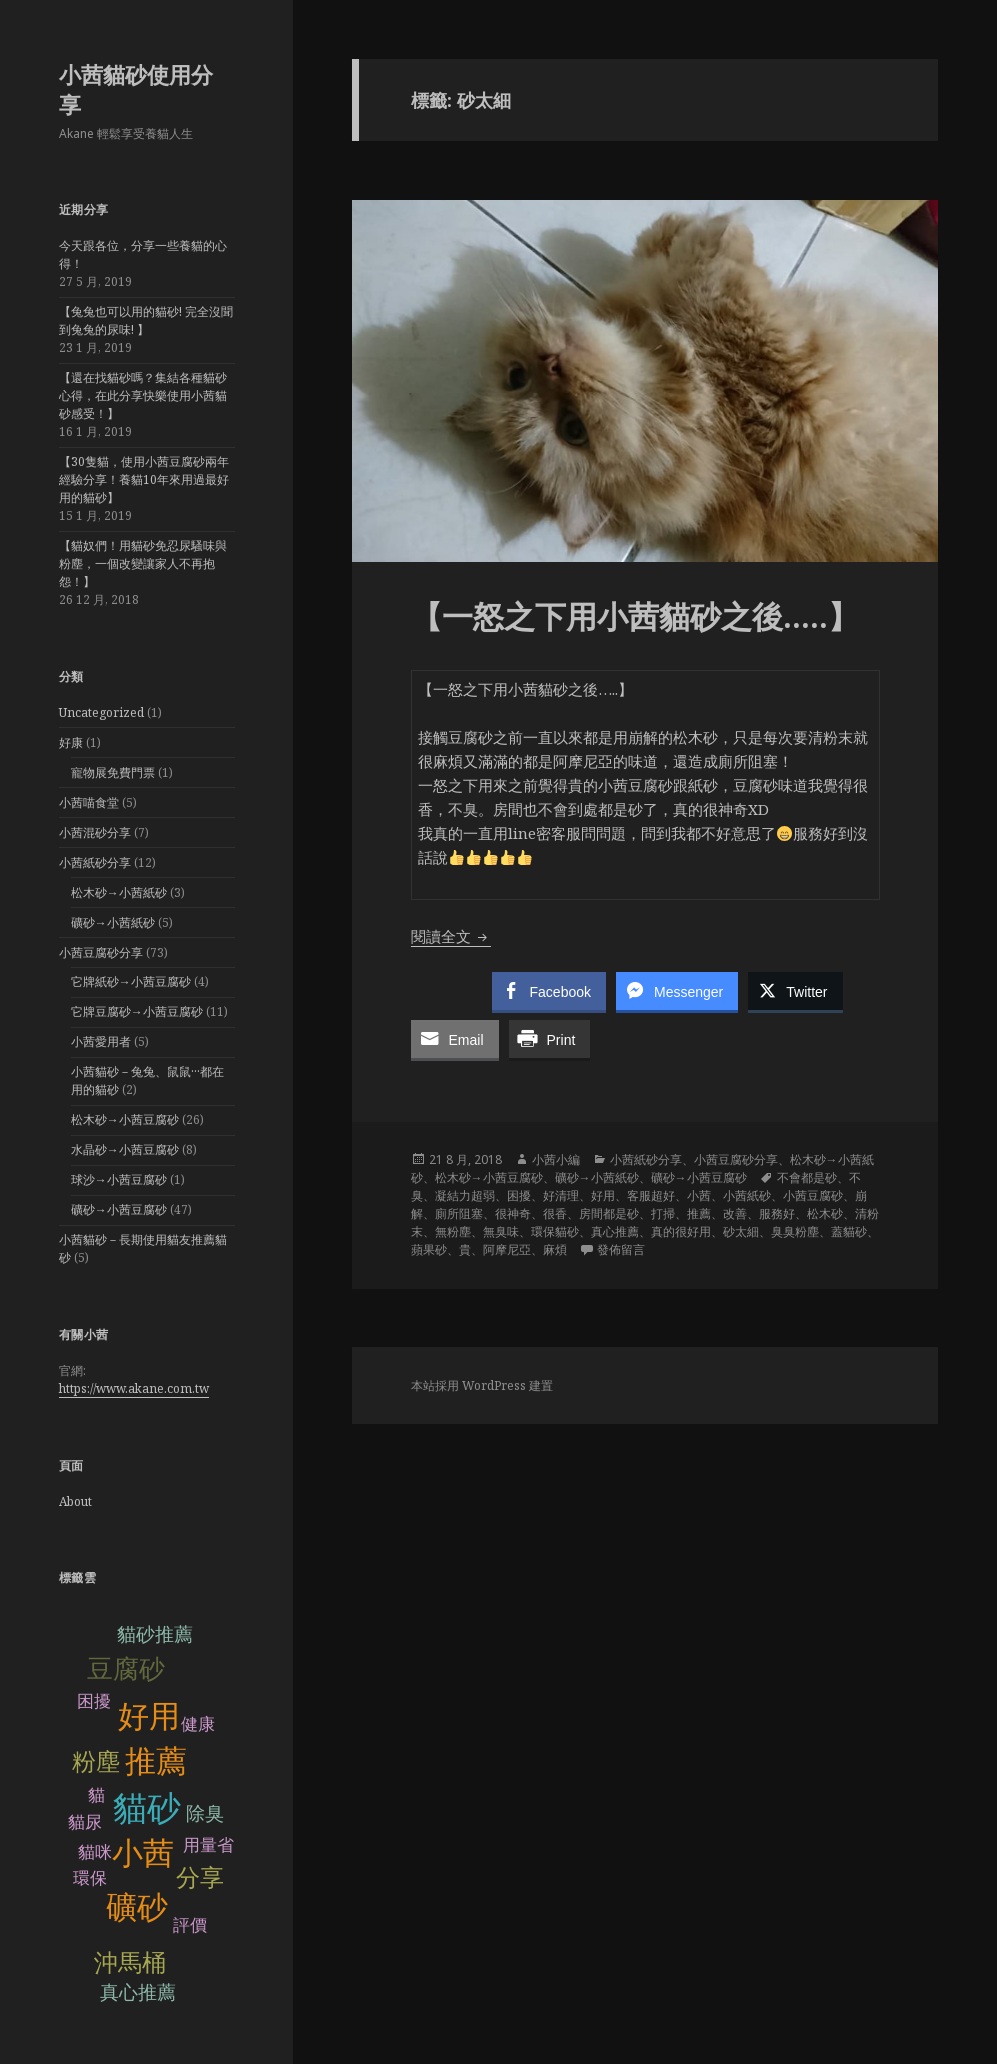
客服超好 (651, 1195)
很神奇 (513, 1213)
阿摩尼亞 (507, 1249)
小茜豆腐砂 (813, 1195)
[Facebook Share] (549, 991)
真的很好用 (681, 1231)
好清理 (561, 1195)
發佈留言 (621, 1249)
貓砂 (147, 1808)
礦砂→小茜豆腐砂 (119, 1209)
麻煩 (555, 1249)
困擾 (94, 1701)
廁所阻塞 (459, 1213)
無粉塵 (453, 1231)
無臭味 (501, 1231)
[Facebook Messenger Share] (677, 991)
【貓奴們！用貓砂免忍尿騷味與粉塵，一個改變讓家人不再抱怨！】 (143, 563)
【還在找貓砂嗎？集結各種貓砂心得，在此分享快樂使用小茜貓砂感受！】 (143, 395)
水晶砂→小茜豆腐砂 (125, 1149)
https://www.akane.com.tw (134, 1388)
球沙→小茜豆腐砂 (119, 1179)
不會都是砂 (807, 1177)
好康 (71, 742)
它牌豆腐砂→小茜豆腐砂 (137, 1011)
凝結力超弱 (465, 1195)
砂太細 (741, 1231)
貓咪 (95, 1852)
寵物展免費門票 (113, 772)
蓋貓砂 (849, 1231)
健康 (198, 1724)
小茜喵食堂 (89, 802)
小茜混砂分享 (95, 832)
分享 (200, 1877)
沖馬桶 (130, 1962)
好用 (149, 1716)
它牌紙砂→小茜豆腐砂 (131, 981)
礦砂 (137, 1907)
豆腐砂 (126, 1669)
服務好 (777, 1213)
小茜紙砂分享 (95, 862)
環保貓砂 (555, 1231)
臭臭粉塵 (795, 1231)
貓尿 (85, 1822)
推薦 (156, 1761)
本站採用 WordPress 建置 (482, 1385)
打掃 (663, 1213)
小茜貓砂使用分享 (136, 89)
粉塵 (96, 1761)
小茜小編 (556, 1159)
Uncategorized (101, 712)
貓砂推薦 (155, 1634)
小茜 (143, 1853)
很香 (555, 1213)
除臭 (205, 1813)
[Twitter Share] (795, 991)
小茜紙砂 (747, 1195)
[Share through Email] (455, 1039)
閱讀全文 (451, 936)
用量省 (208, 1845)
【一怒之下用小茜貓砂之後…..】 (639, 616)
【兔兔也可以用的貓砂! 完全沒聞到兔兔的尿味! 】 (146, 320)
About (75, 1501)
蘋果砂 (429, 1249)
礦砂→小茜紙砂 (113, 922)
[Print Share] (550, 1039)
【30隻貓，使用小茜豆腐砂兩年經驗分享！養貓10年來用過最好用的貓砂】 (144, 479)
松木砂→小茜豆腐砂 (125, 1119)
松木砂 (825, 1213)
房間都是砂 (609, 1213)
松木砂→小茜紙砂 (119, 892)
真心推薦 (138, 1992)
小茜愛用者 (101, 1041)
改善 (735, 1213)
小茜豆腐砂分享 (101, 952)
